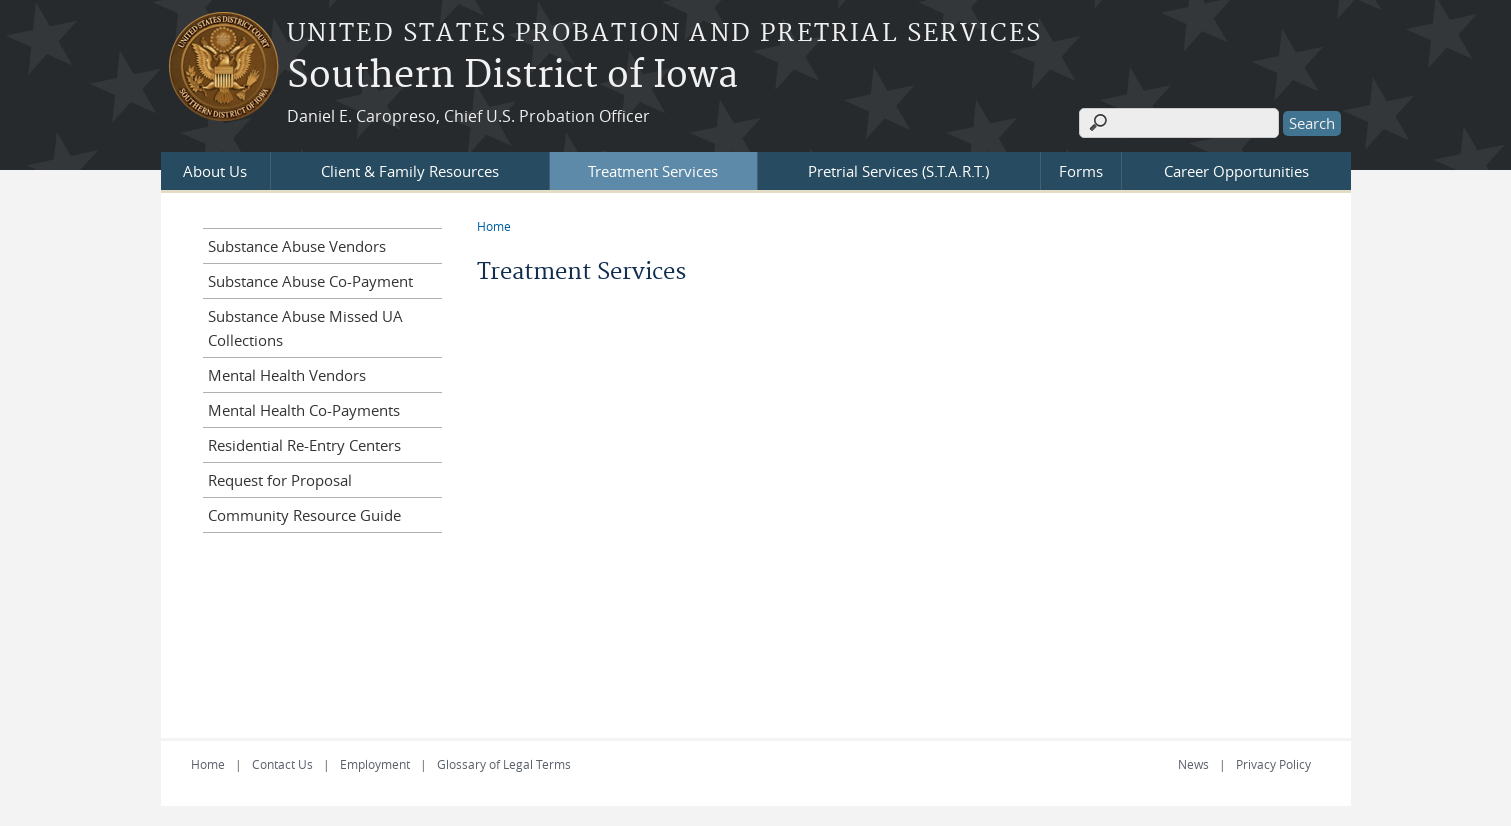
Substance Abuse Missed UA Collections (305, 328)
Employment (375, 764)
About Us (215, 171)
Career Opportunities (1236, 171)
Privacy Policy (1273, 764)
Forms (1081, 171)
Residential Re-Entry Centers (304, 445)
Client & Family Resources (410, 171)
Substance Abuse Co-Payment (310, 281)
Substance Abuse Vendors (297, 246)
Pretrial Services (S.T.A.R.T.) (898, 171)
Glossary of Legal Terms (504, 764)
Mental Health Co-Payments (304, 410)
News (1193, 764)
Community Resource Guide (304, 515)
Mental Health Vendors (287, 375)
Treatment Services (653, 171)
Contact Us (282, 764)
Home (494, 226)
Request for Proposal (280, 480)
